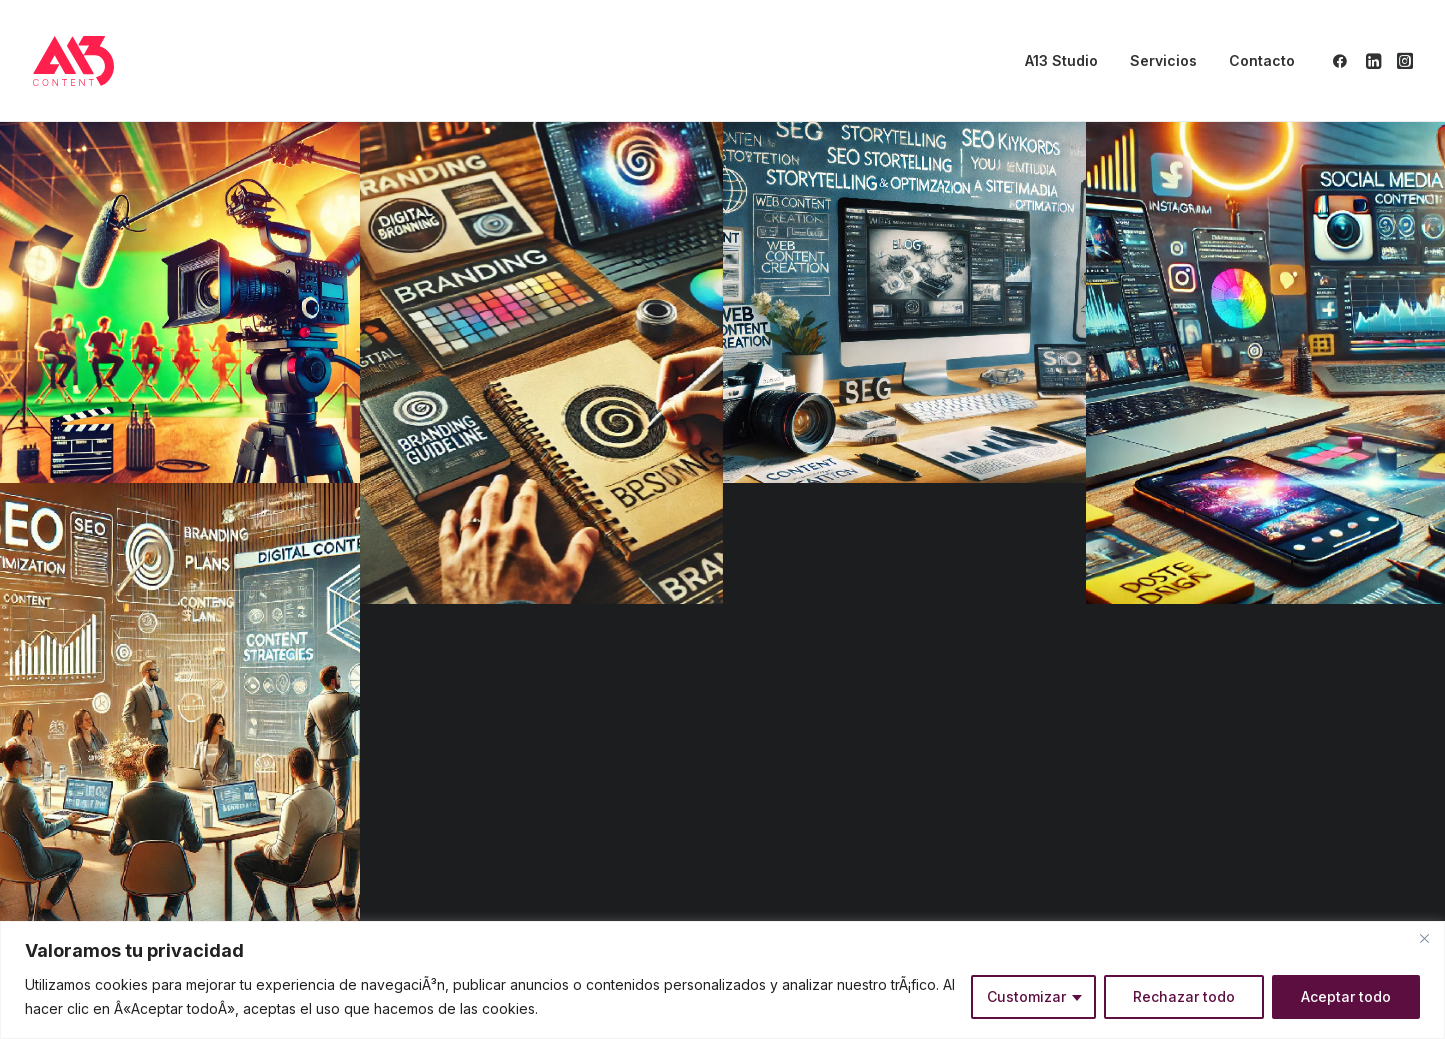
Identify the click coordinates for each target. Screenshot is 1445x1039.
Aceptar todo (1346, 996)
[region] (722, 980)
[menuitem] (1061, 61)
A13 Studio (1061, 60)
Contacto (1262, 60)
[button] (1343, 61)
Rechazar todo (1184, 996)
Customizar (1026, 996)
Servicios (1163, 60)
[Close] (1424, 938)
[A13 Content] (74, 61)
